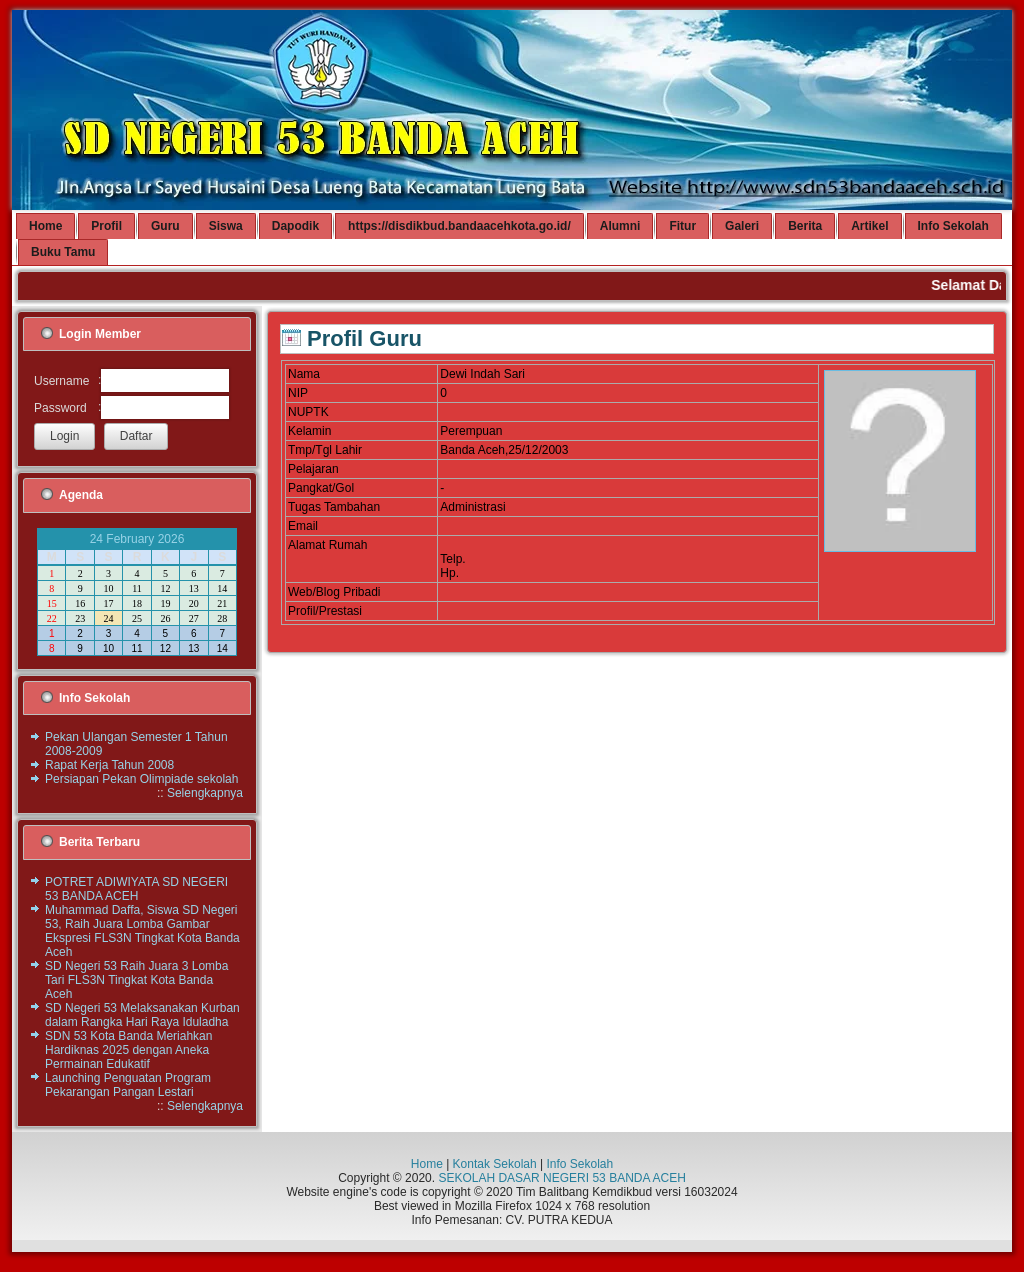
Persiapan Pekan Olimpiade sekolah (141, 779)
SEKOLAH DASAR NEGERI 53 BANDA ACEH (561, 1178)
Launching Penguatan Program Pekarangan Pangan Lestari (128, 1085)
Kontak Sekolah (495, 1164)
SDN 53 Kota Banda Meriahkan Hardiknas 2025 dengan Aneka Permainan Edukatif (128, 1050)
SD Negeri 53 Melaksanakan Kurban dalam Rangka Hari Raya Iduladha (142, 1015)
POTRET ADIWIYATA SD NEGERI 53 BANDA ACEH (136, 889)
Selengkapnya (205, 793)
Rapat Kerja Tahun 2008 (109, 765)
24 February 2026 (137, 539)
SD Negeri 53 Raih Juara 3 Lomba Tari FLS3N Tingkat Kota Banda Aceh (136, 980)
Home (427, 1164)
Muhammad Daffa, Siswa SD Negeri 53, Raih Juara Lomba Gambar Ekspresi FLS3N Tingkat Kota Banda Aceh (142, 931)
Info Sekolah (579, 1164)
